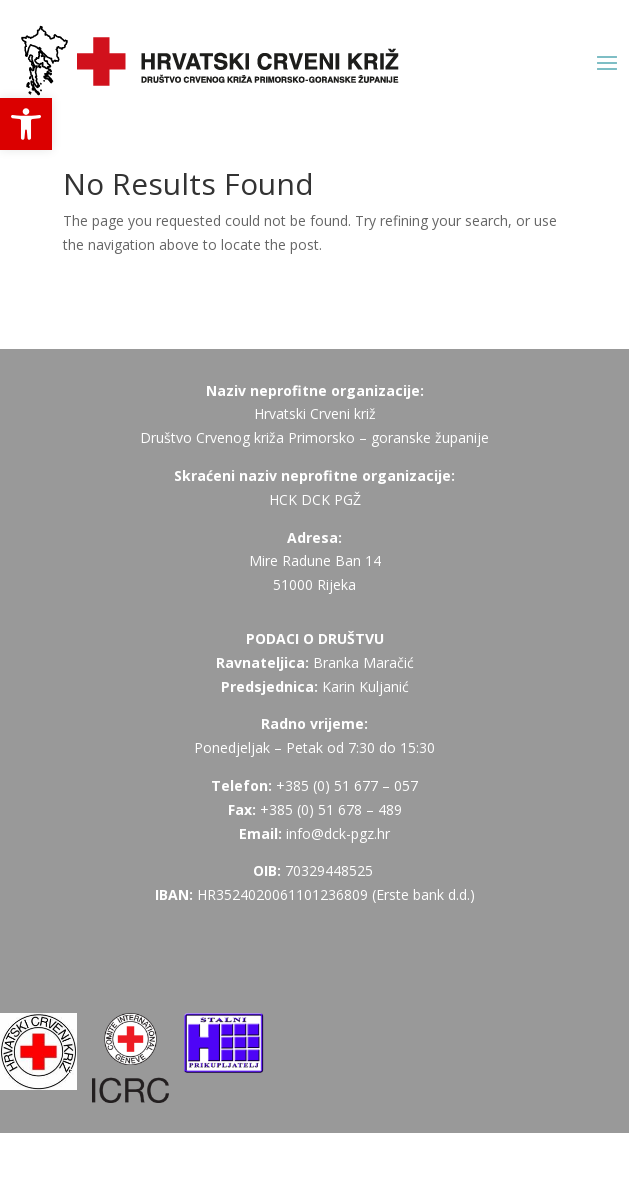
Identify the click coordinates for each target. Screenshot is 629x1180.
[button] (26, 124)
